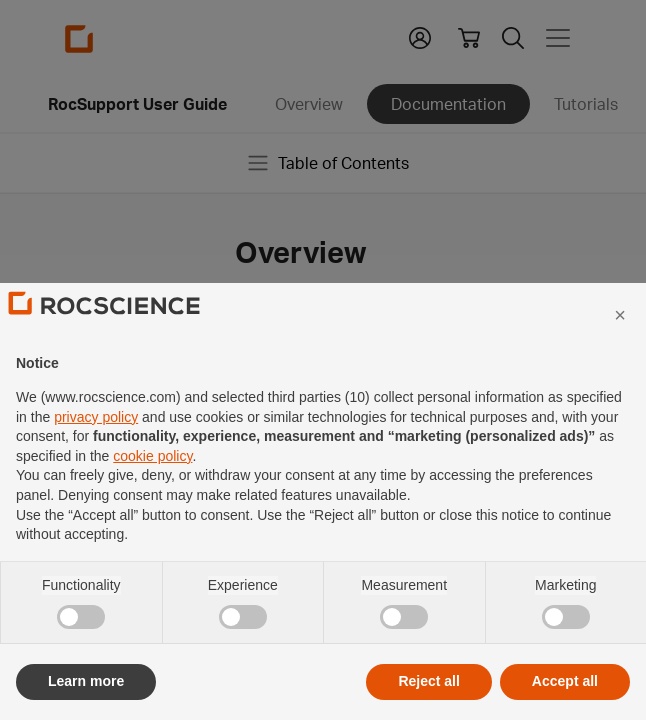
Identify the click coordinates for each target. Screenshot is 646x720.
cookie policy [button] (152, 497)
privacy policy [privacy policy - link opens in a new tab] (96, 458)
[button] (620, 356)
